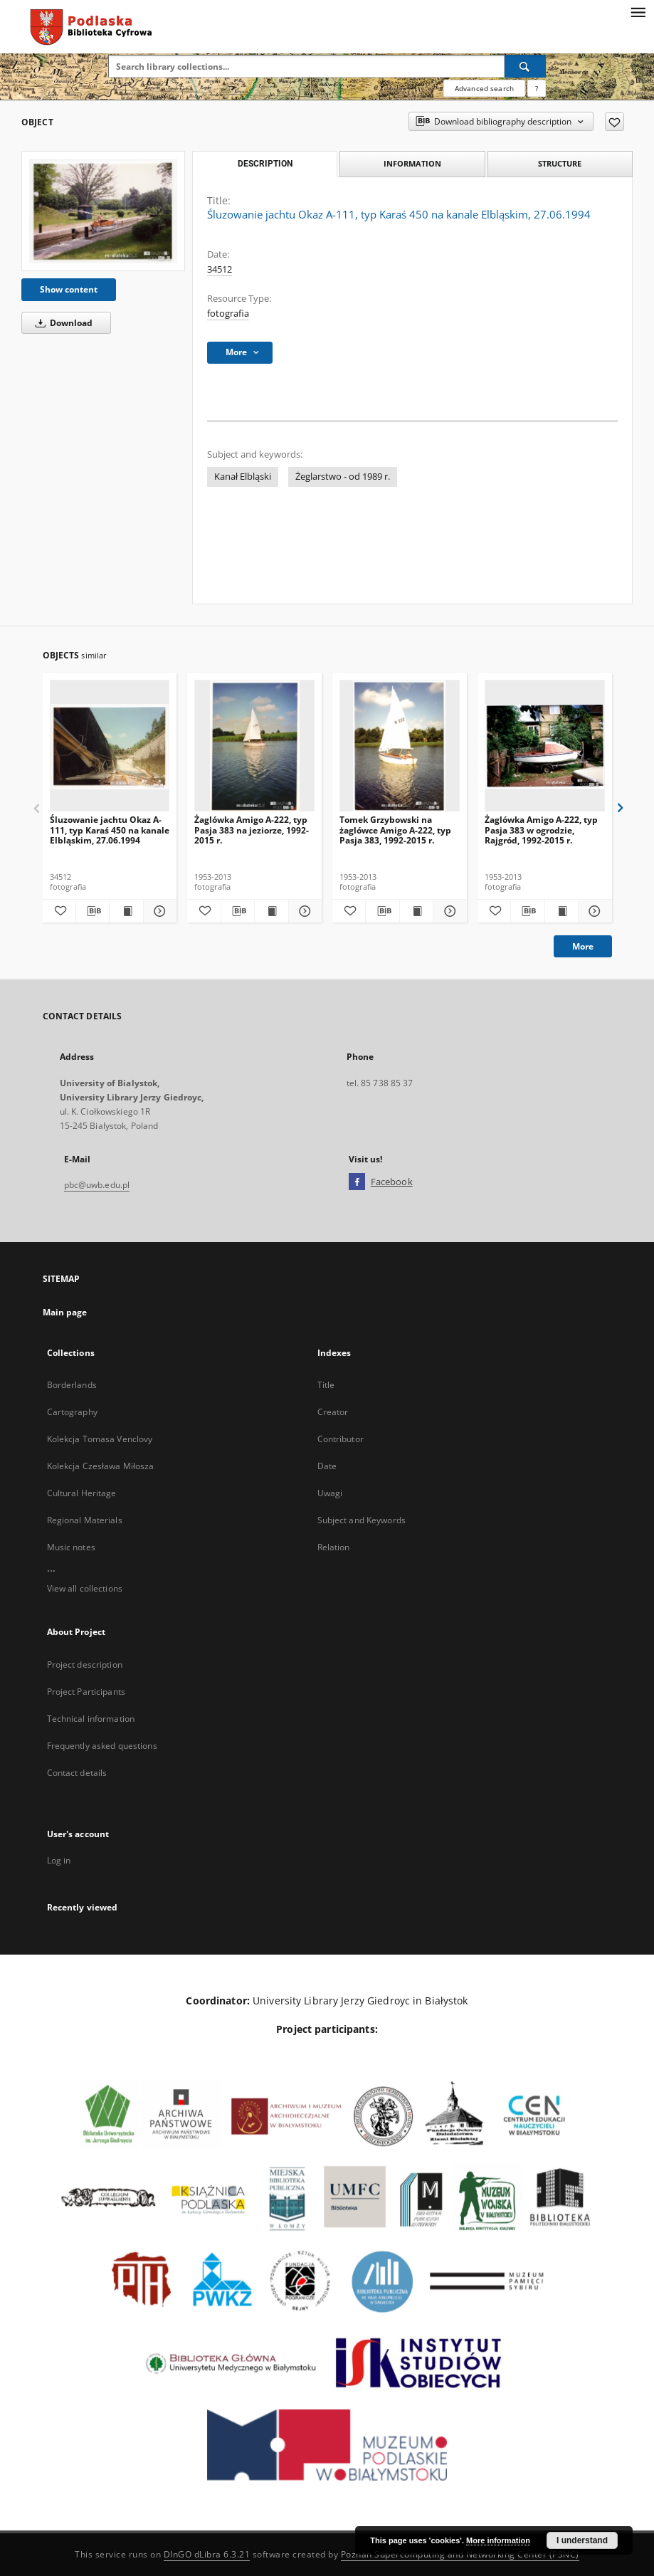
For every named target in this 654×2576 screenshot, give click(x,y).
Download (62, 323)
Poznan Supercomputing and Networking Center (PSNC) (460, 2554)
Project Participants (86, 1692)
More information (498, 2540)
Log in (59, 1860)
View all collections (84, 1588)
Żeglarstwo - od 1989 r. (342, 476)
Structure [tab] (559, 163)
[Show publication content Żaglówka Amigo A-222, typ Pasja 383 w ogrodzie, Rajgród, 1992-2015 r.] (561, 911)
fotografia (228, 313)
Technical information (91, 1719)
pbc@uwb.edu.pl (97, 1185)
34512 (219, 269)
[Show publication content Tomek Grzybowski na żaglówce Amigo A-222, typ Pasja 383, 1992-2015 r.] (416, 911)
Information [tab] (412, 163)
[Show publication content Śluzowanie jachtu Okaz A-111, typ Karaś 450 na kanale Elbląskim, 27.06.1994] (126, 911)
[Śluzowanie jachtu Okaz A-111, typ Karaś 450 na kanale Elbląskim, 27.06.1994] (103, 211)
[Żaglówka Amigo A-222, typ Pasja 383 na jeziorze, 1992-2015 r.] (254, 746)
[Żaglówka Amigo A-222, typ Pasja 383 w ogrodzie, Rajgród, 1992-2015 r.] (544, 746)
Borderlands (72, 1385)
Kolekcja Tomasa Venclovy (100, 1439)
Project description (84, 1664)
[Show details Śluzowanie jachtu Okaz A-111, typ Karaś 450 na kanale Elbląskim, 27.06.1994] (158, 911)
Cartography (72, 1412)
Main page (65, 1312)
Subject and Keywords (361, 1520)
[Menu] (637, 11)
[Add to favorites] (614, 121)
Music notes (71, 1547)
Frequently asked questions (102, 1746)
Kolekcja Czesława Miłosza (100, 1466)
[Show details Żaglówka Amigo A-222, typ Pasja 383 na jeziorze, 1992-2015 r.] (303, 911)
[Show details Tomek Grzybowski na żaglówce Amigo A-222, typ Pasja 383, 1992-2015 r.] (447, 911)
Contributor (340, 1439)
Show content (68, 289)
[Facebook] (357, 1182)
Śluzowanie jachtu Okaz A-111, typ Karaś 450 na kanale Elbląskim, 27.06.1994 (109, 830)
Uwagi (330, 1493)
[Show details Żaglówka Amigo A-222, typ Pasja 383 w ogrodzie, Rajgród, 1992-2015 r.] (592, 911)
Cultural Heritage (82, 1493)
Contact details (77, 1773)
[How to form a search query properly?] (536, 88)
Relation (333, 1547)
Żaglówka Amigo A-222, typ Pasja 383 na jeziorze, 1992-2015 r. (251, 830)
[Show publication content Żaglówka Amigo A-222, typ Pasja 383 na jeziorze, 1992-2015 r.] (271, 911)
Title (326, 1385)
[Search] (525, 66)
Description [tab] (265, 164)
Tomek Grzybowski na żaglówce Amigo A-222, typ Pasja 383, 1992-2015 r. (395, 830)
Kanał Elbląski (242, 476)
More (583, 946)
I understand (582, 2540)
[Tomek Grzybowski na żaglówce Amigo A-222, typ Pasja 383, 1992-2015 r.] (399, 746)
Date (327, 1466)
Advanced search (484, 88)
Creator (333, 1412)
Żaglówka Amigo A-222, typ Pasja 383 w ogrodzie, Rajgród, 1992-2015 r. (541, 830)
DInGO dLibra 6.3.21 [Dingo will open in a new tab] (207, 2554)
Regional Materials (84, 1520)
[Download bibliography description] (92, 911)
